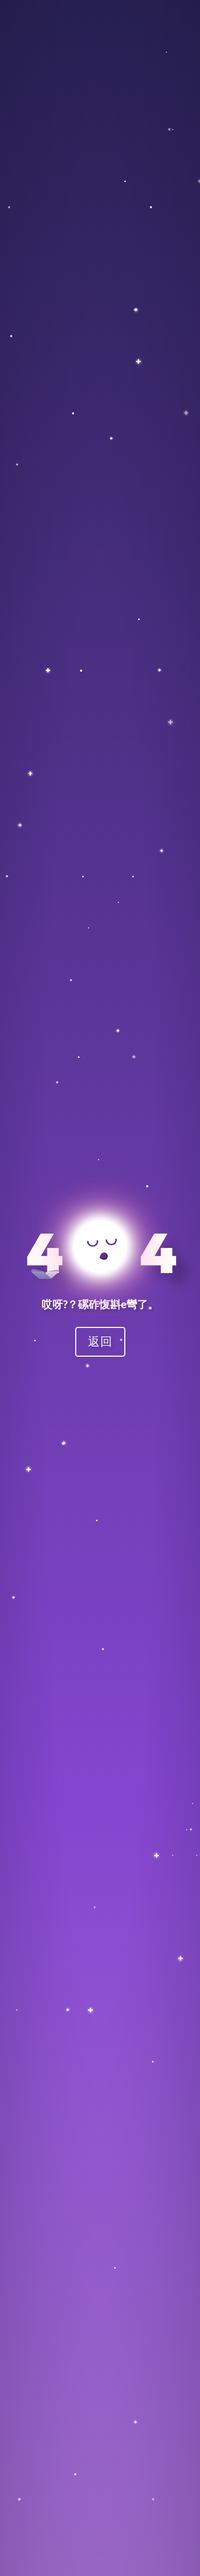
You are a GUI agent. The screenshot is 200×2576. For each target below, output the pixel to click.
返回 (100, 1341)
